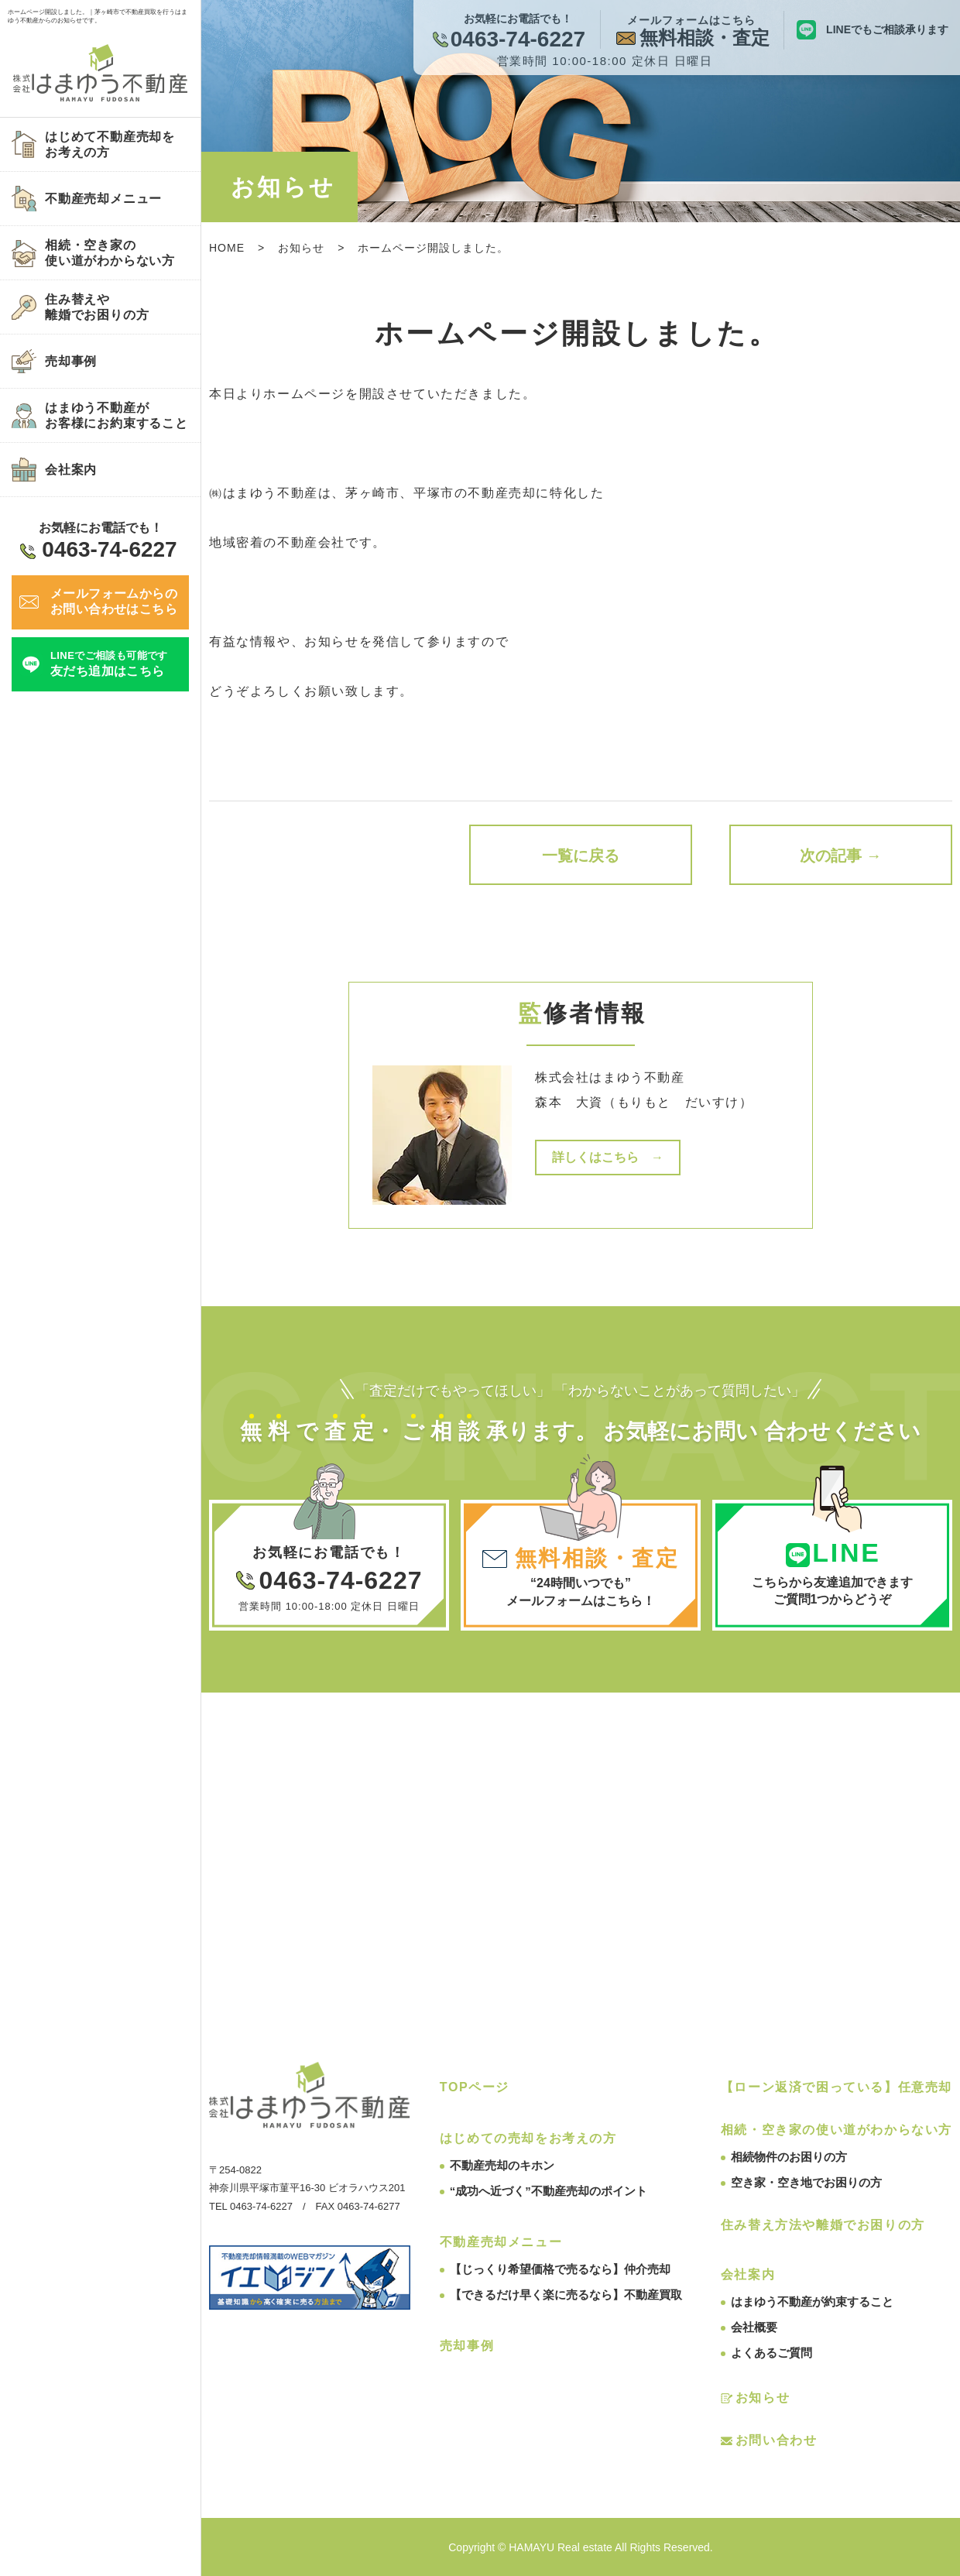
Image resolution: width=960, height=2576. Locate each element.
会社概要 (754, 2327)
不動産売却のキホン (502, 2165)
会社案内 (748, 2274)
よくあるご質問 (771, 2352)
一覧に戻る (580, 855)
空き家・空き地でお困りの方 (806, 2182)
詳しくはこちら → (607, 1157)
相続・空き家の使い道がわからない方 (836, 2129)
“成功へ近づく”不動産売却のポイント (548, 2190)
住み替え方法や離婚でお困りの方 (823, 2224)
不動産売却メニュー (501, 2241)
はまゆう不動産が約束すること (812, 2301)
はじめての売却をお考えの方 (528, 2138)
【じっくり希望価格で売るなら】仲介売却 (560, 2269)
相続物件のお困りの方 (789, 2156)
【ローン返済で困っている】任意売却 (836, 2087)
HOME (227, 248)
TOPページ (474, 2087)
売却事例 (467, 2345)
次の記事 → (841, 855)
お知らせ (301, 248)
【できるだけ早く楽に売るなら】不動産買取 (566, 2294)
